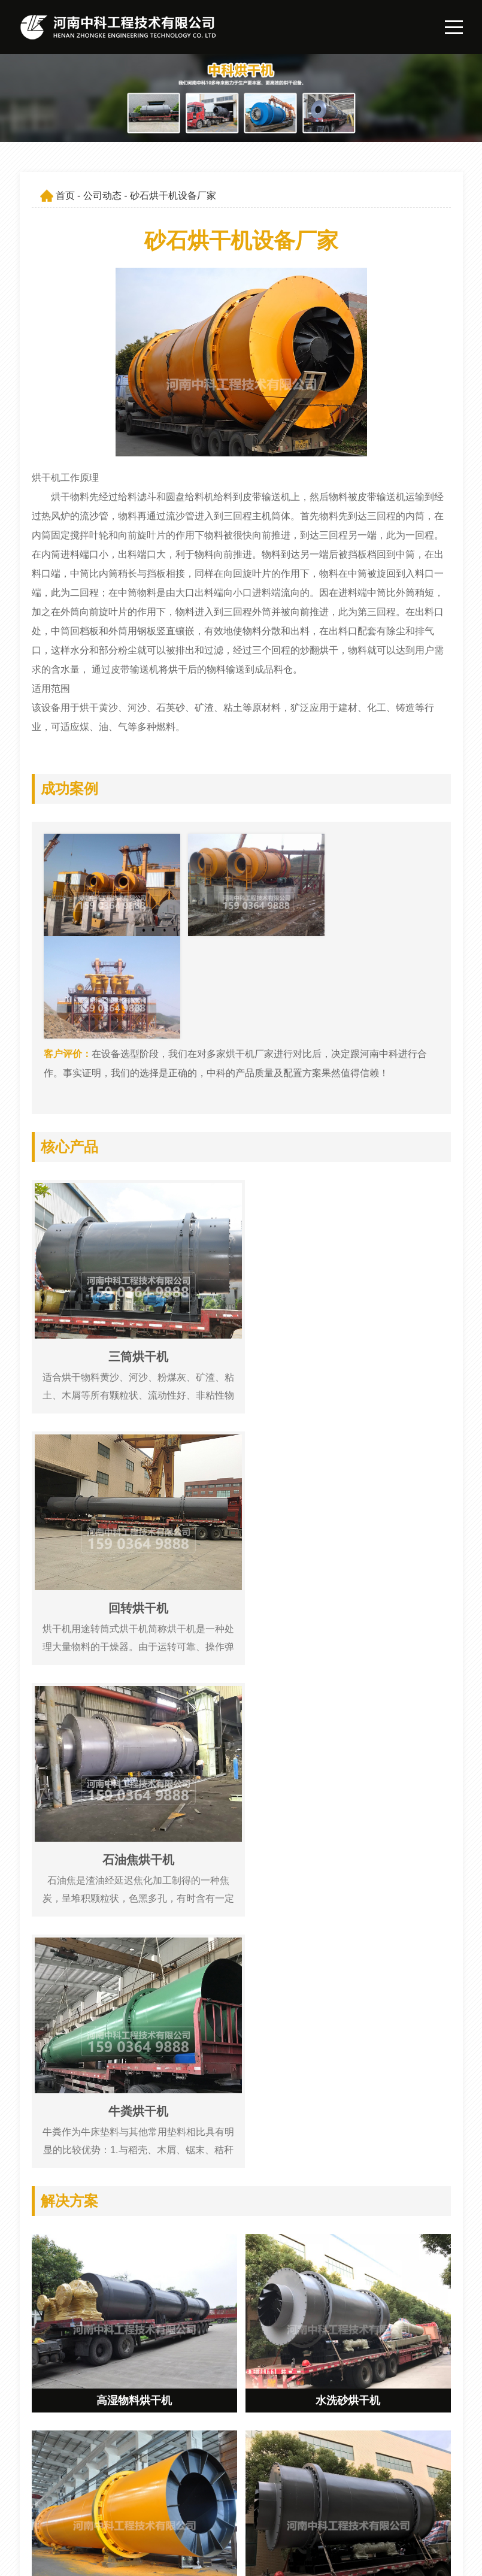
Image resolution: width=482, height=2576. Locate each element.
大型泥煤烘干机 (81, 2183)
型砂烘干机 (71, 2057)
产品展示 (238, 2494)
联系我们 (327, 2515)
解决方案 (238, 2515)
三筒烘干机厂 (76, 2099)
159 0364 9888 (80, 2473)
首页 (65, 195)
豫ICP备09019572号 (181, 2557)
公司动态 (102, 195)
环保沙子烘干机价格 (92, 2141)
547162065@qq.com (93, 2494)
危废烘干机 (71, 2225)
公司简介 (327, 2473)
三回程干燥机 (76, 2267)
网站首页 (238, 2473)
